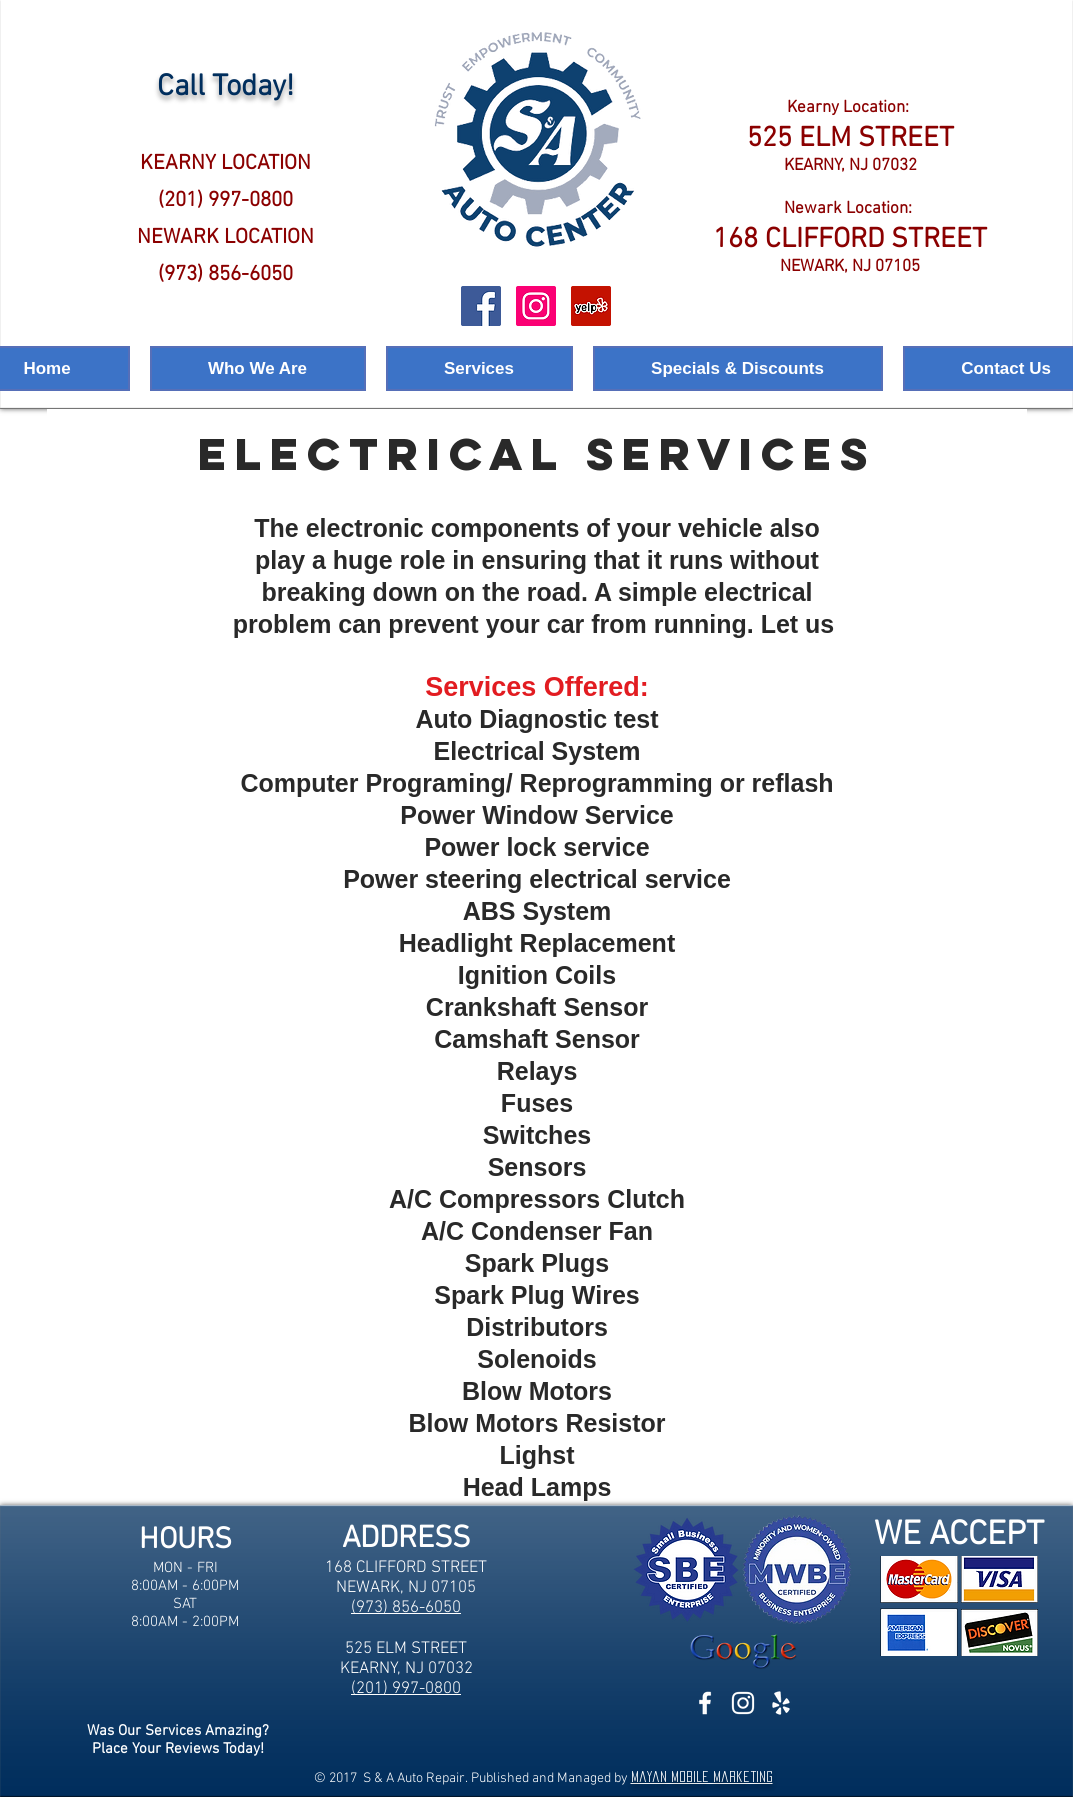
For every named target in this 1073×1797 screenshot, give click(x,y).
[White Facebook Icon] (705, 1703)
